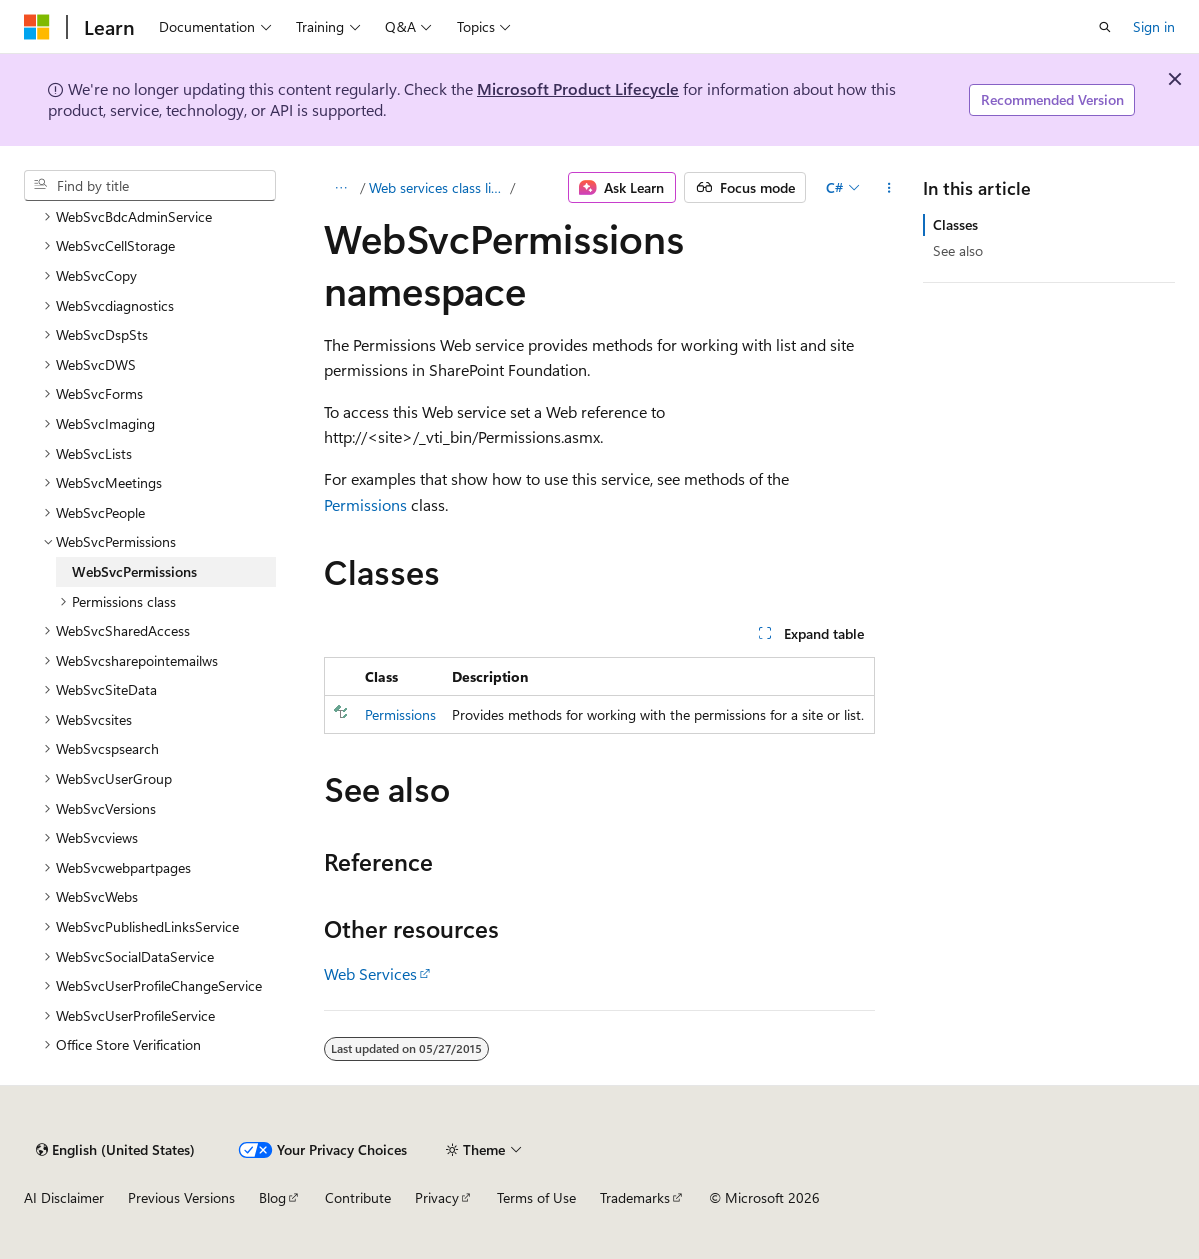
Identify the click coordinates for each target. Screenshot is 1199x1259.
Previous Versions (181, 1197)
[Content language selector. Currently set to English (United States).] (115, 1150)
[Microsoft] (37, 27)
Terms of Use (536, 1197)
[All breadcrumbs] (341, 188)
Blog (272, 1197)
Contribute (358, 1197)
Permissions (365, 504)
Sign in (1154, 26)
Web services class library (438, 187)
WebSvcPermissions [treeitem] (134, 571)
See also (958, 250)
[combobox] (150, 186)
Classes (955, 224)
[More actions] (888, 188)
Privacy (437, 1197)
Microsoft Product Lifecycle (578, 88)
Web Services (370, 973)
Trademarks (635, 1197)
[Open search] (1105, 27)
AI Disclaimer (64, 1197)
